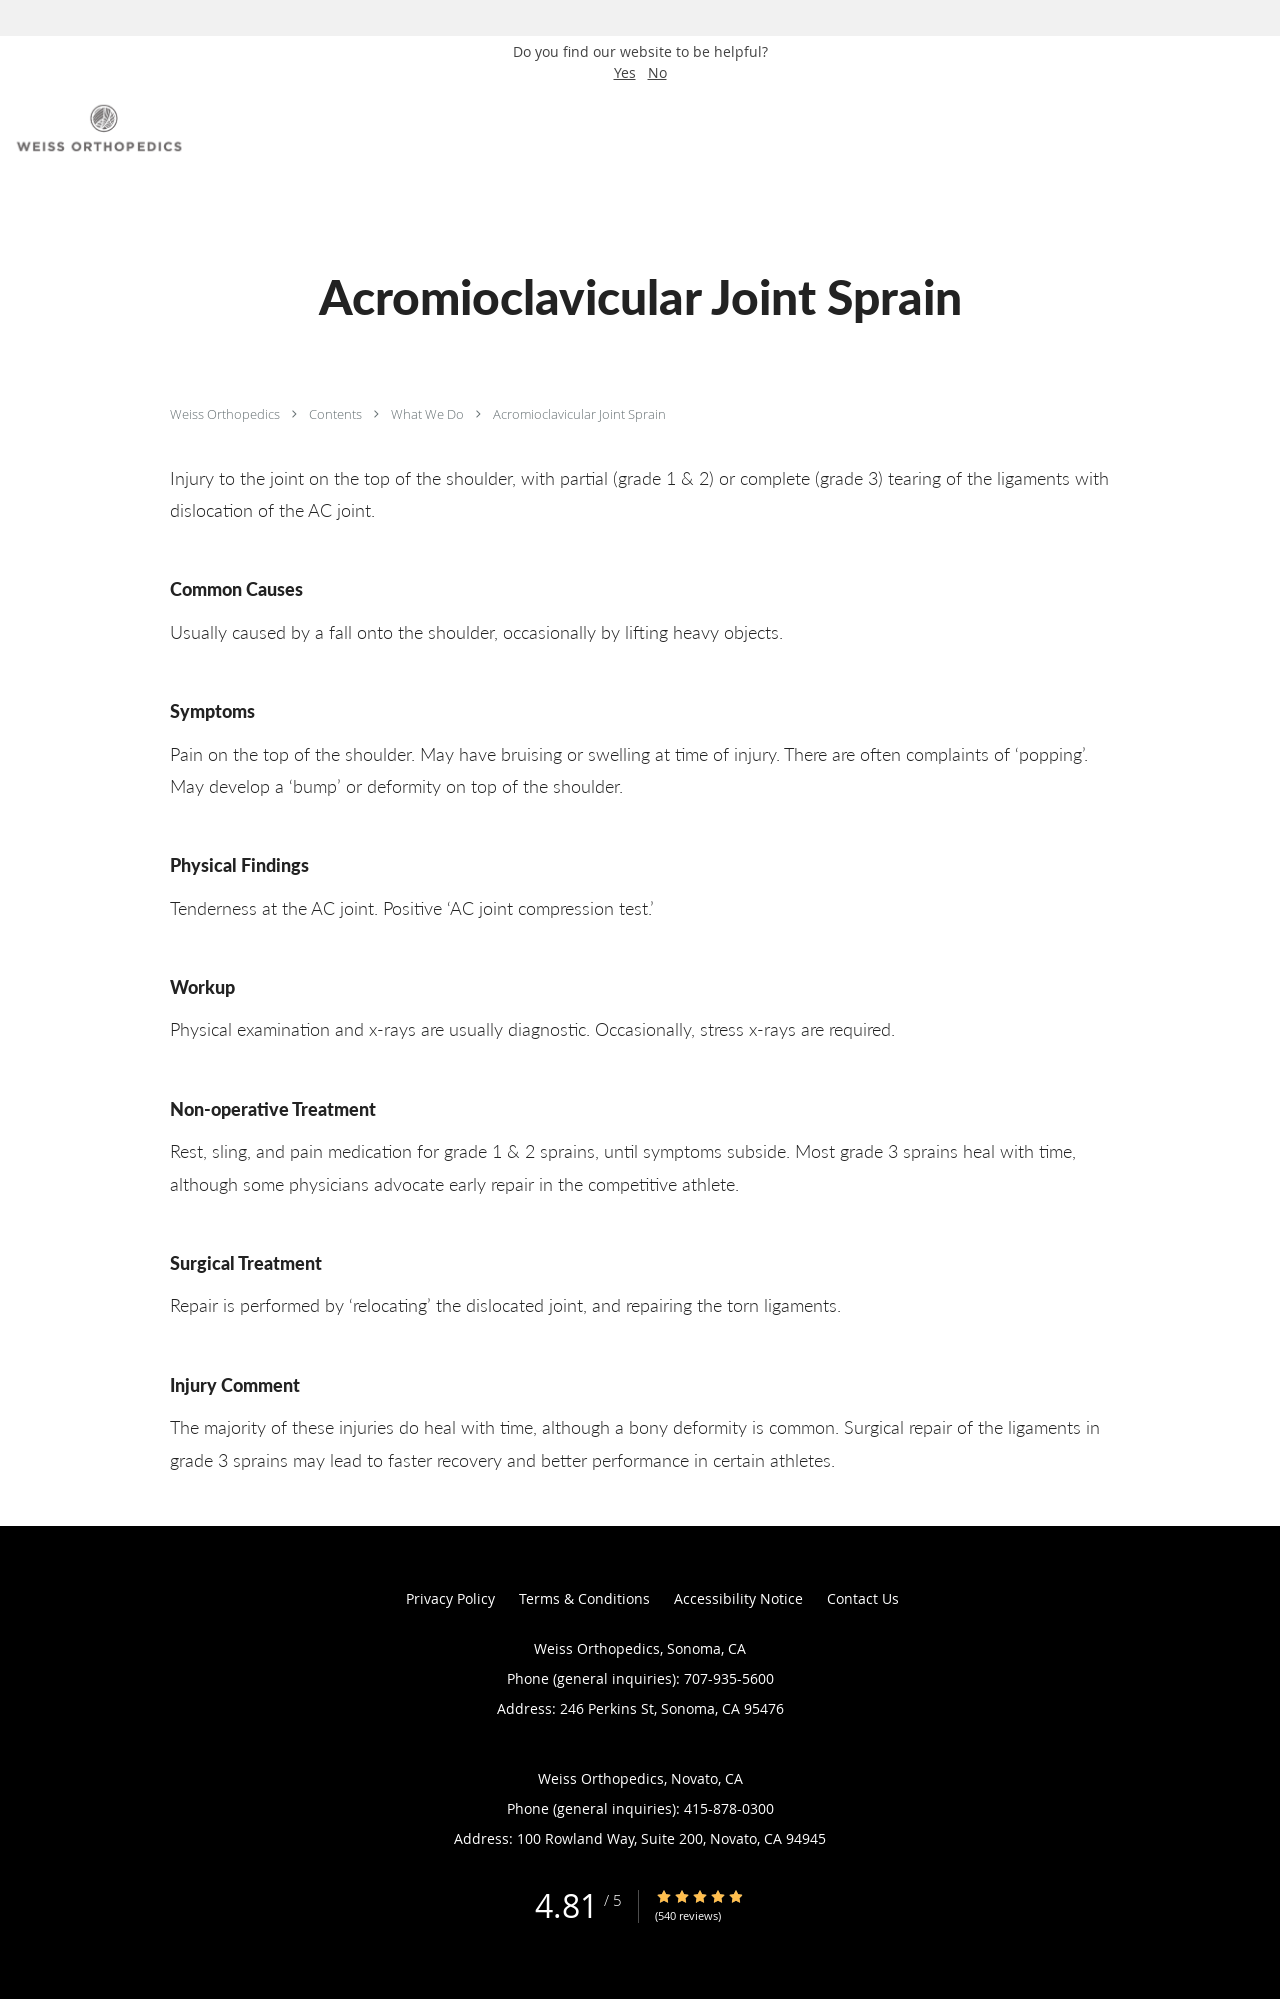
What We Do (429, 414)
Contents (337, 414)
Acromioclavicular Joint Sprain (579, 414)
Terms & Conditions (584, 1598)
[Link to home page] (95, 128)
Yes (625, 72)
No (657, 72)
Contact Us (863, 1598)
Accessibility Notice (738, 1598)
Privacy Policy (450, 1598)
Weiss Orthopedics (226, 414)
